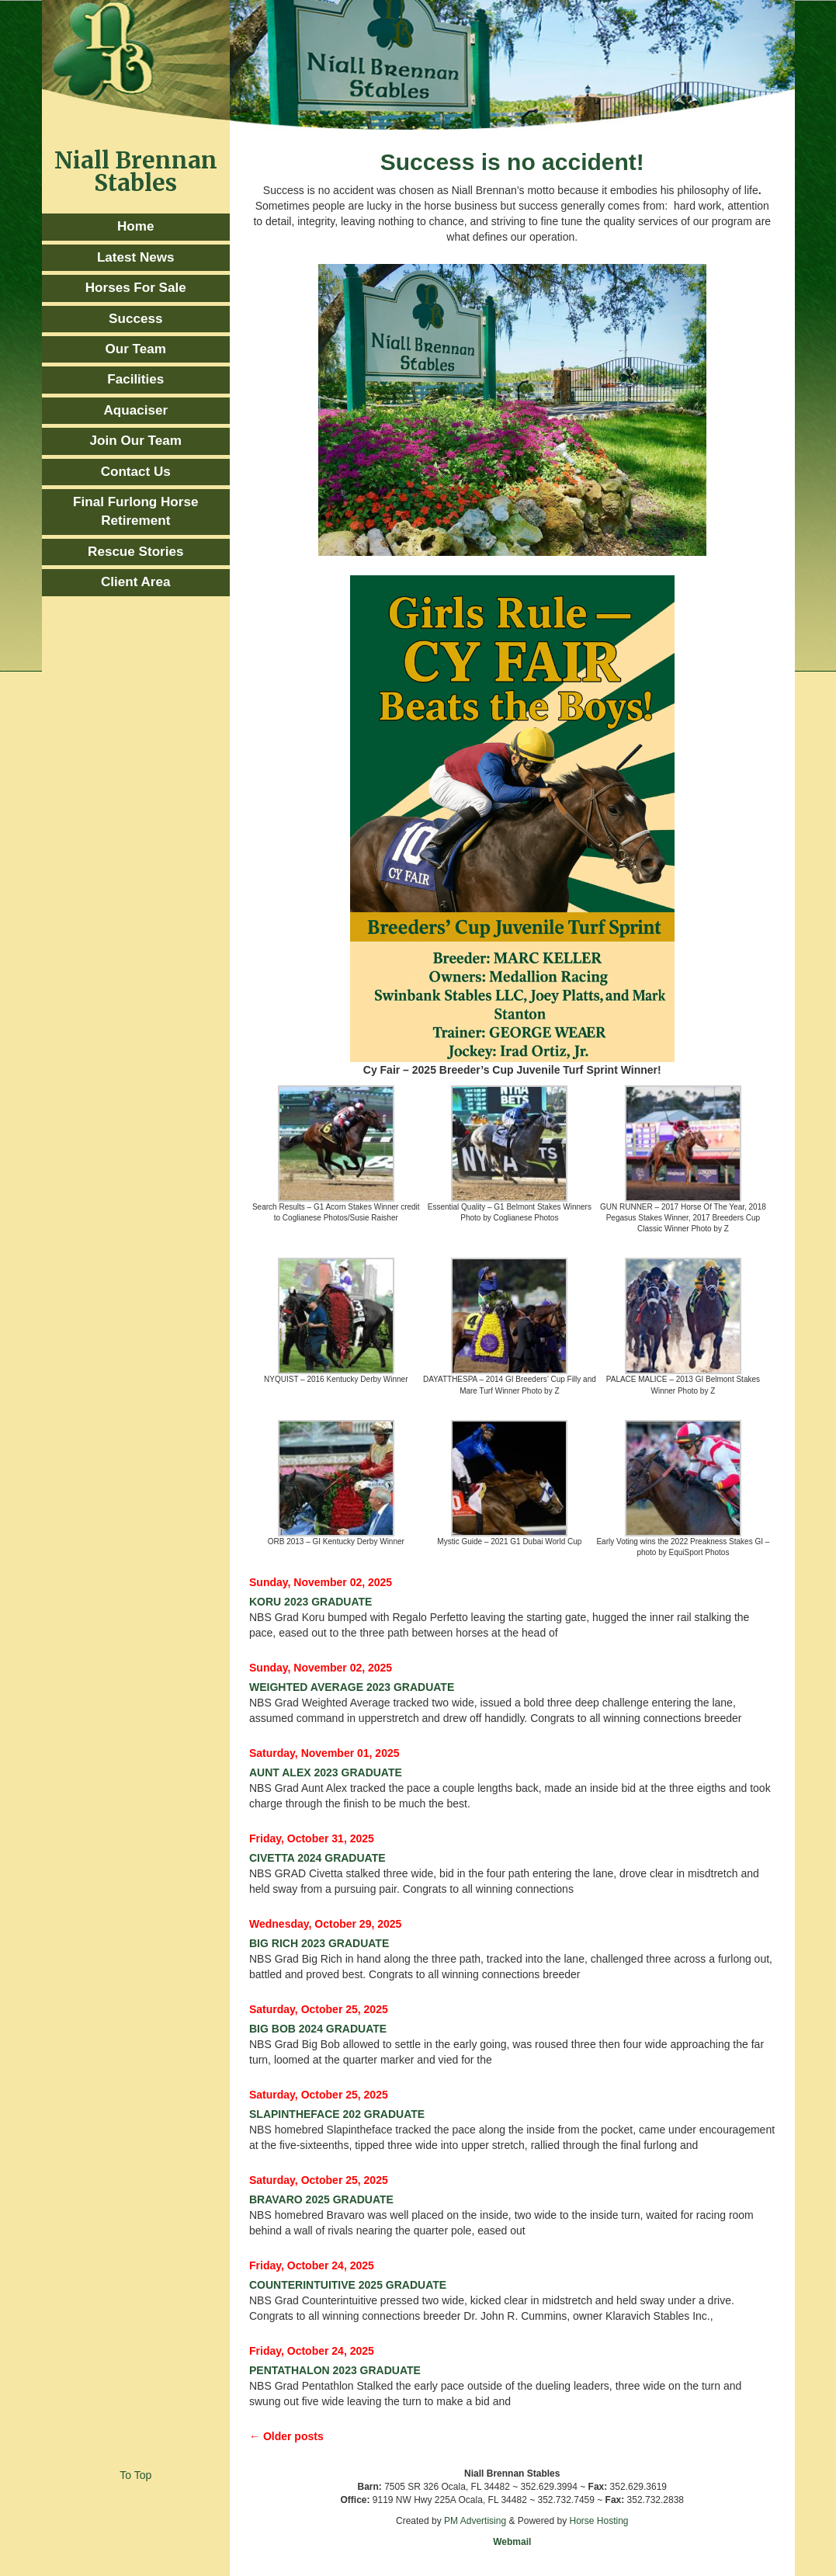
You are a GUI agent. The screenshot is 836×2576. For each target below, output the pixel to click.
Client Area (136, 582)
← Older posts (286, 2436)
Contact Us (136, 471)
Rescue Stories (135, 551)
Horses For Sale (135, 287)
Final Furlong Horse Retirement (135, 511)
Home (135, 226)
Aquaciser (135, 410)
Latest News (136, 257)
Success (135, 318)
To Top (135, 2475)
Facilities (135, 379)
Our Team (136, 349)
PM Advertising (475, 2520)
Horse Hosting (598, 2520)
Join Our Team (136, 440)
